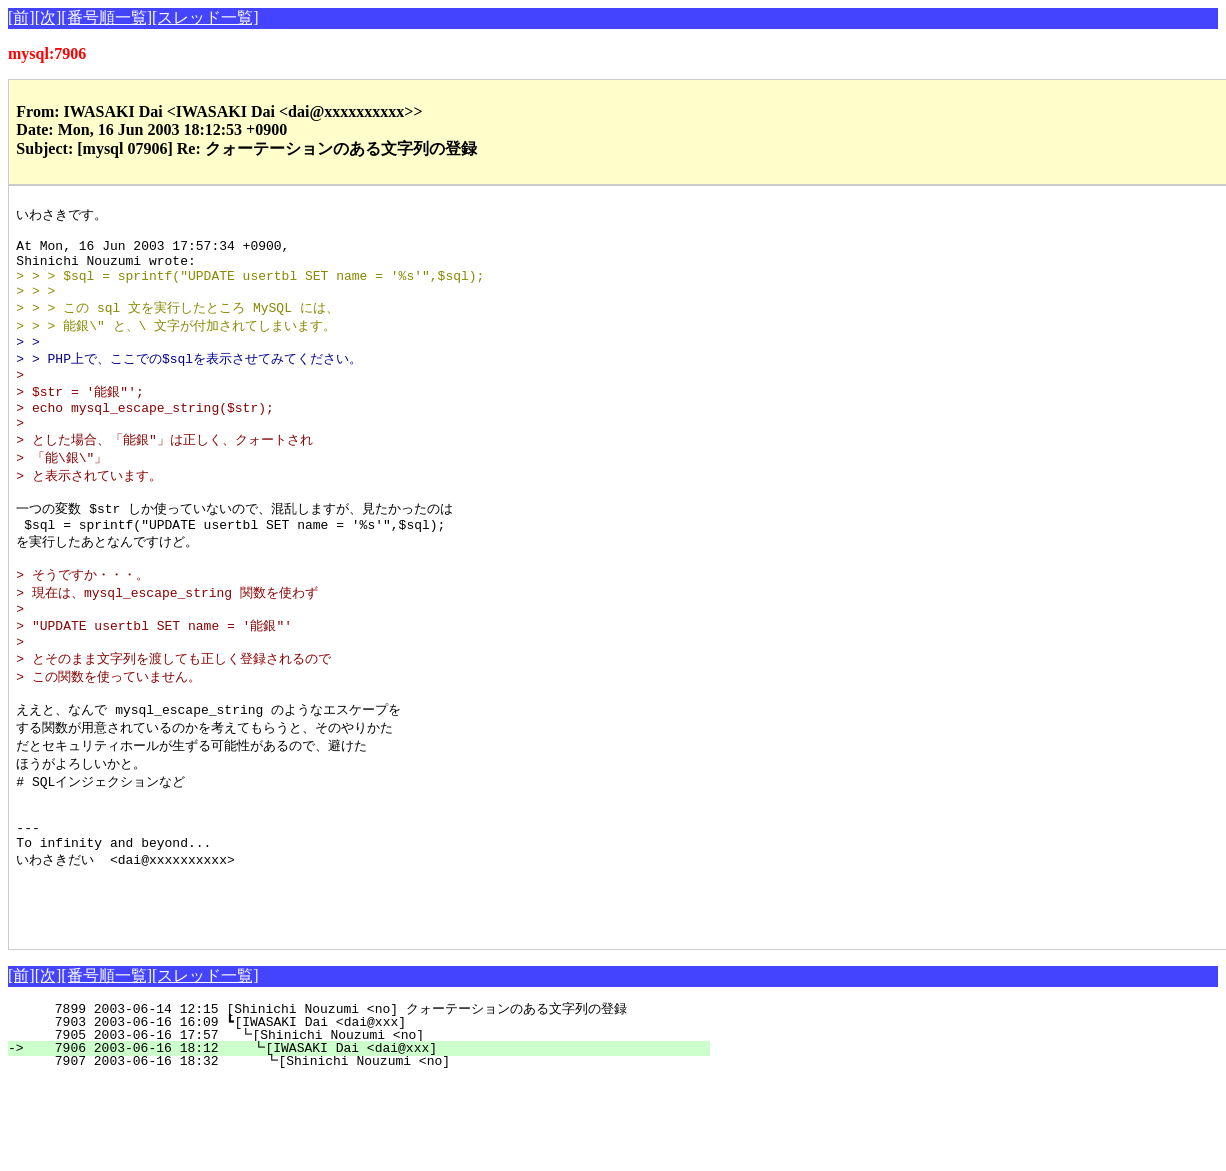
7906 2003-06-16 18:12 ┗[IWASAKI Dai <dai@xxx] (367, 1138)
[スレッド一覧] (205, 17)
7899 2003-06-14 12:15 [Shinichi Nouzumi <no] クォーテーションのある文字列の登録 (352, 1099)
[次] (48, 17)
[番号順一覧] (106, 17)
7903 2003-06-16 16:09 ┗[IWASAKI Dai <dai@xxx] (370, 1112)
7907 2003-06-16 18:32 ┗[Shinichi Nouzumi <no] (366, 1151)
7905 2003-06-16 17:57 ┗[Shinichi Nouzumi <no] (369, 1125)
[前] (21, 17)
